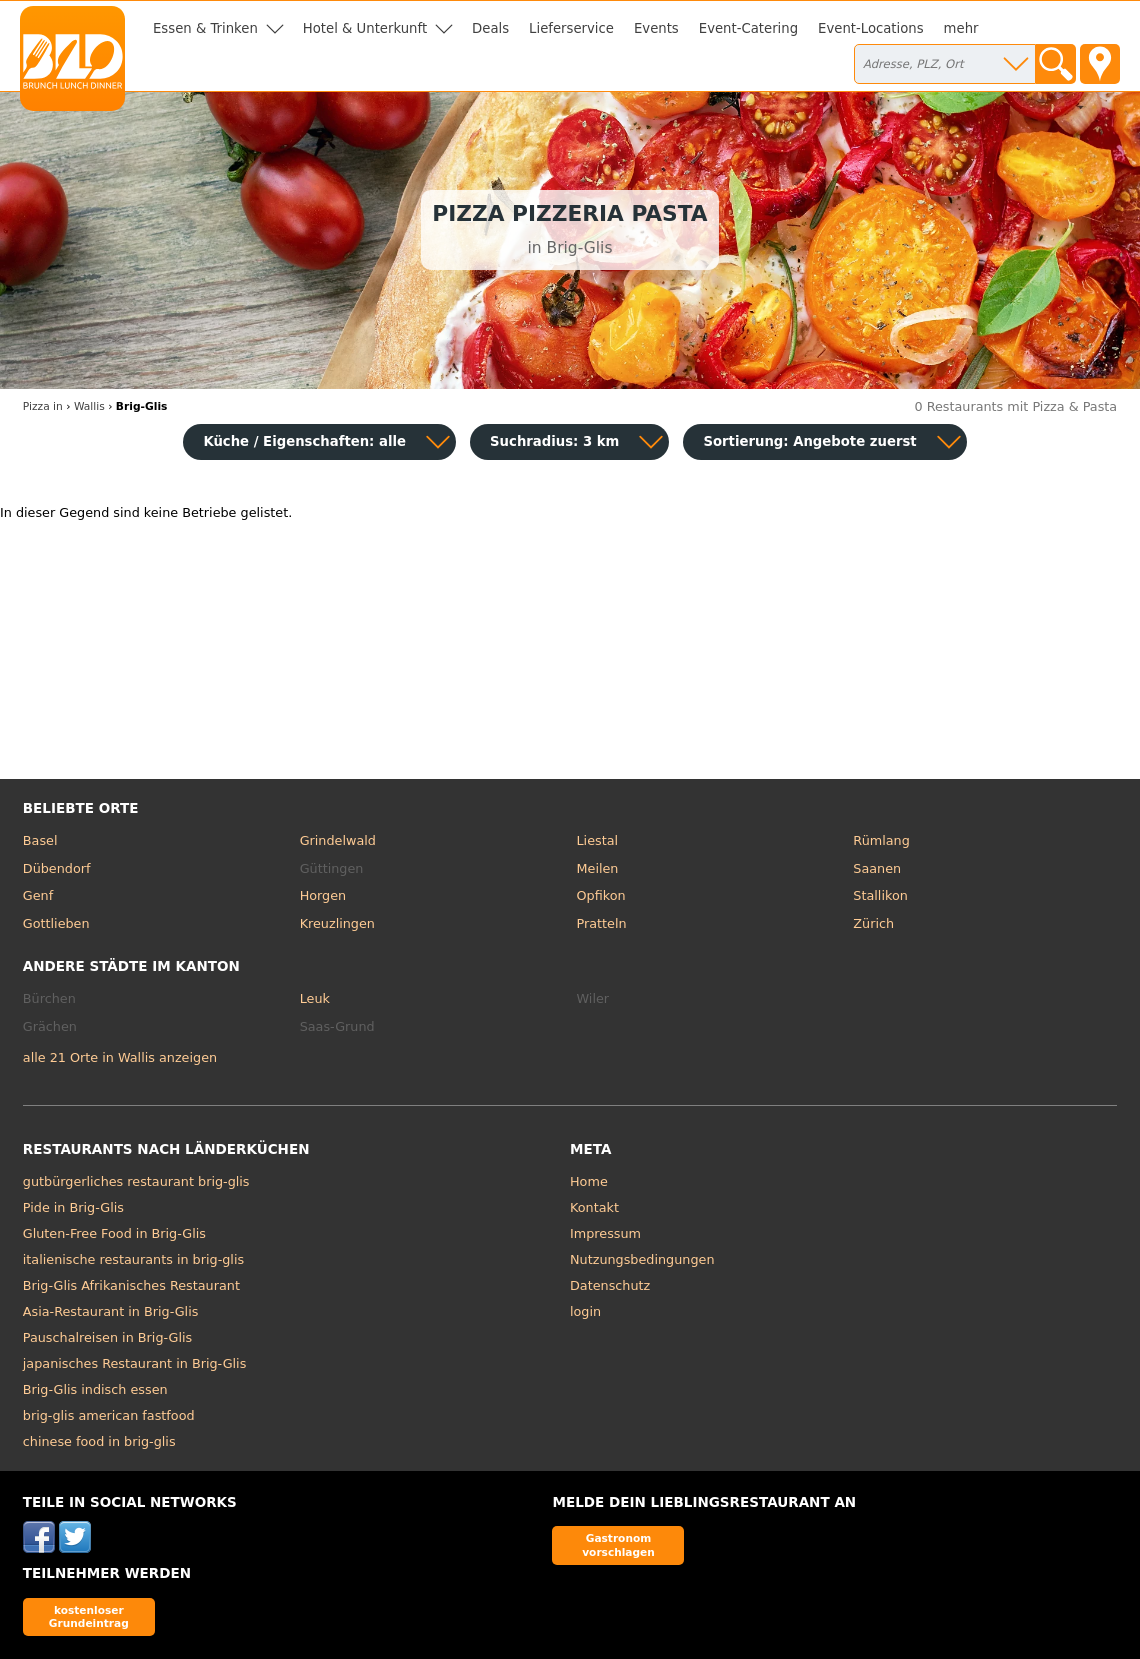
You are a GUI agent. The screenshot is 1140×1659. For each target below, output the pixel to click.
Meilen (597, 868)
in (43, 406)
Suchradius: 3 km (554, 441)
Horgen (323, 895)
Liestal (597, 840)
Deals (490, 28)
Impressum (605, 1233)
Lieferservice (571, 28)
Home (589, 1181)
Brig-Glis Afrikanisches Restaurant (131, 1285)
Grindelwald (338, 840)
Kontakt (594, 1207)
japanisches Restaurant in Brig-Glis (135, 1363)
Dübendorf (57, 868)
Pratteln (601, 923)
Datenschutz (610, 1285)
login (585, 1311)
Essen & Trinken (205, 28)
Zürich (873, 923)
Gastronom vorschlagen (618, 1544)
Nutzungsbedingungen (642, 1259)
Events (656, 28)
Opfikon (600, 895)
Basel (40, 840)
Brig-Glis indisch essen (95, 1389)
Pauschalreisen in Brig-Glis (107, 1337)
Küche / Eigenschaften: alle (304, 441)
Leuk (315, 998)
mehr (961, 28)
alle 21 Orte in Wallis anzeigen (120, 1057)
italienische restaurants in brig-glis (133, 1259)
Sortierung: (809, 441)
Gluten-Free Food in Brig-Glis (114, 1233)
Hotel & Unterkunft (365, 28)
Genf (38, 895)
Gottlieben (56, 923)
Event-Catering (748, 28)
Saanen (877, 868)
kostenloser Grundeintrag (89, 1616)
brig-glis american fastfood (109, 1415)
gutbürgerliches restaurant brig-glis (136, 1181)
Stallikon (880, 895)
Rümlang (881, 840)
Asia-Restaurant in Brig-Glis (111, 1311)
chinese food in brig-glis (99, 1441)
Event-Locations (871, 28)
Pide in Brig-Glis (73, 1207)
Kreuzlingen (337, 923)
